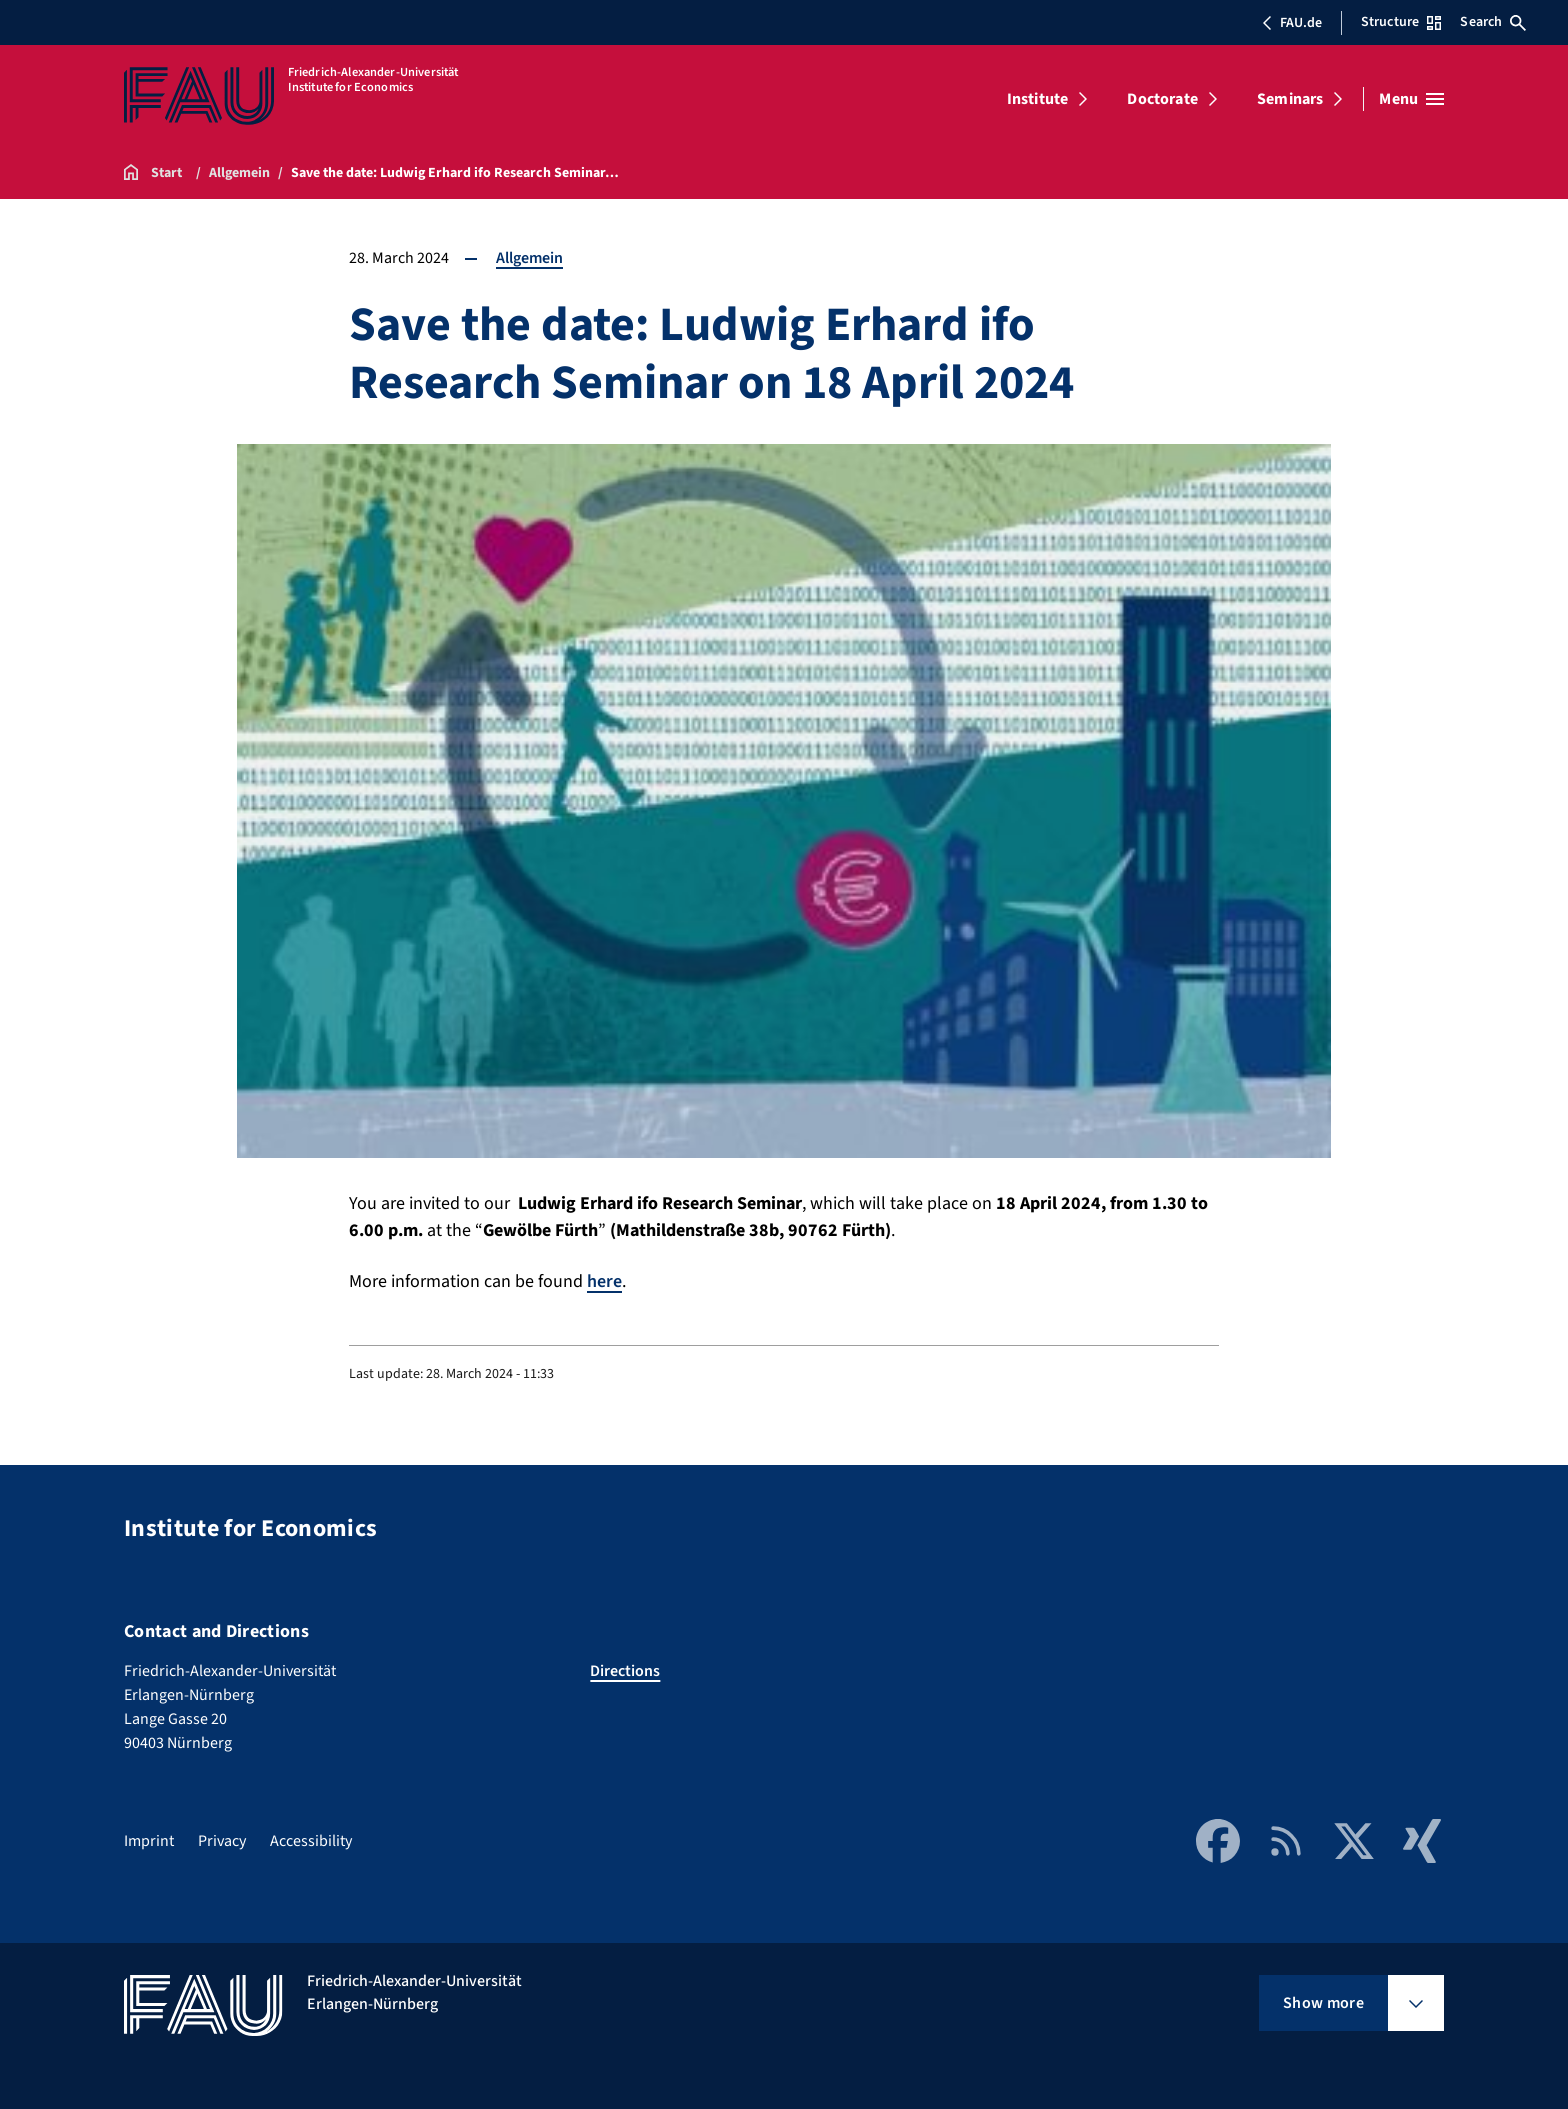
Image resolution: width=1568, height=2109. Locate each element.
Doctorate (1162, 99)
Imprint (149, 1841)
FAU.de (1292, 23)
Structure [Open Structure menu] (1401, 22)
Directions (625, 1671)
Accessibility (311, 1841)
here (604, 1281)
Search (1493, 22)
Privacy (222, 1841)
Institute (1037, 99)
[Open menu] (1411, 99)
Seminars (1290, 99)
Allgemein (529, 258)
